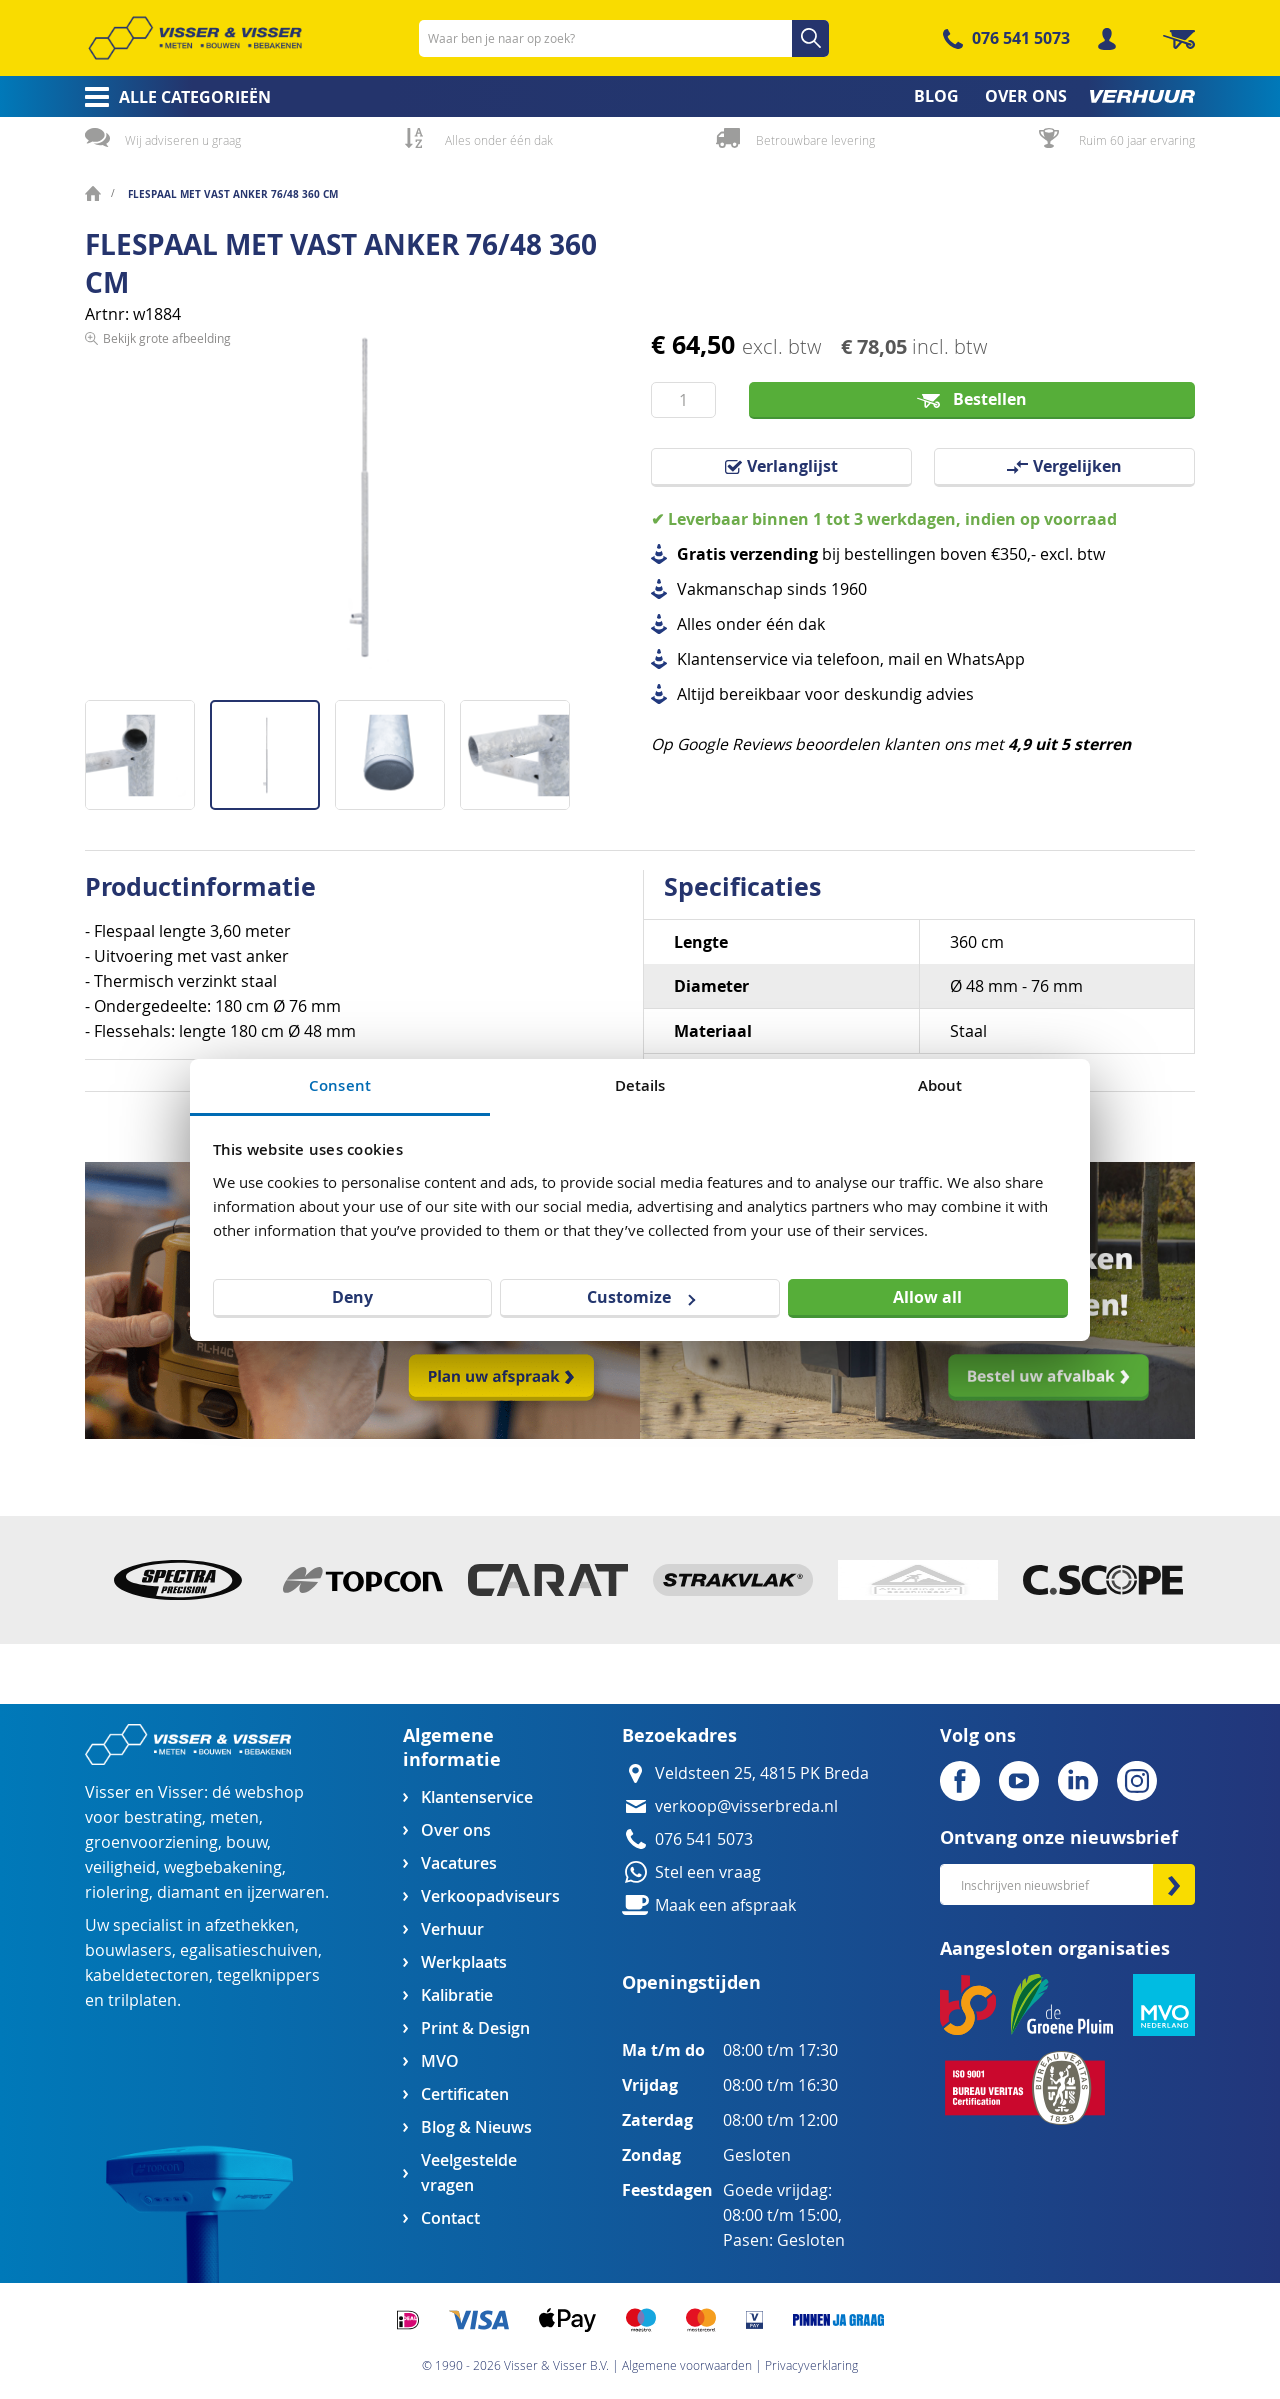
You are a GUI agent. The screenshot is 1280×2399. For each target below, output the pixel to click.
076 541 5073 (1021, 38)
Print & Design (475, 2028)
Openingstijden (691, 1982)
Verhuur (452, 1929)
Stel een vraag (708, 1872)
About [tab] (940, 1085)
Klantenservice (477, 1797)
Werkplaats (464, 1962)
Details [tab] (640, 1085)
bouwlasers (128, 1950)
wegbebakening (223, 1867)
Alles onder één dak (499, 140)
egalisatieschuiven (249, 1950)
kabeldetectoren (147, 1975)
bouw (246, 1842)
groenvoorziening (151, 1842)
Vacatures (459, 1863)
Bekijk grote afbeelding (167, 684)
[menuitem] (171, 97)
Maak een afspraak (725, 1905)
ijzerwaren (286, 1892)
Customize (641, 1297)
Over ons (456, 1830)
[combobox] (624, 38)
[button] (147, 747)
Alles (694, 624)
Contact (450, 2218)
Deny (352, 1297)
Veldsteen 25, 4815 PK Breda (762, 1773)
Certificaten (465, 2094)
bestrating (163, 1817)
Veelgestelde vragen (469, 2173)
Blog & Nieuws (476, 2127)
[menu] (640, 96)
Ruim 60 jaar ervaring (1137, 140)
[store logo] (195, 38)
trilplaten (142, 2000)
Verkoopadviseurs (490, 1896)
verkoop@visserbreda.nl (746, 1806)
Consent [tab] (340, 1085)
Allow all (927, 1297)
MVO (440, 2061)
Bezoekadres (679, 1735)
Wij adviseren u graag (183, 140)
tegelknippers (268, 1975)
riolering (117, 1892)
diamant (188, 1892)
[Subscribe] (1174, 1884)
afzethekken (250, 1925)
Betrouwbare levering (815, 140)
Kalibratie (457, 1995)
